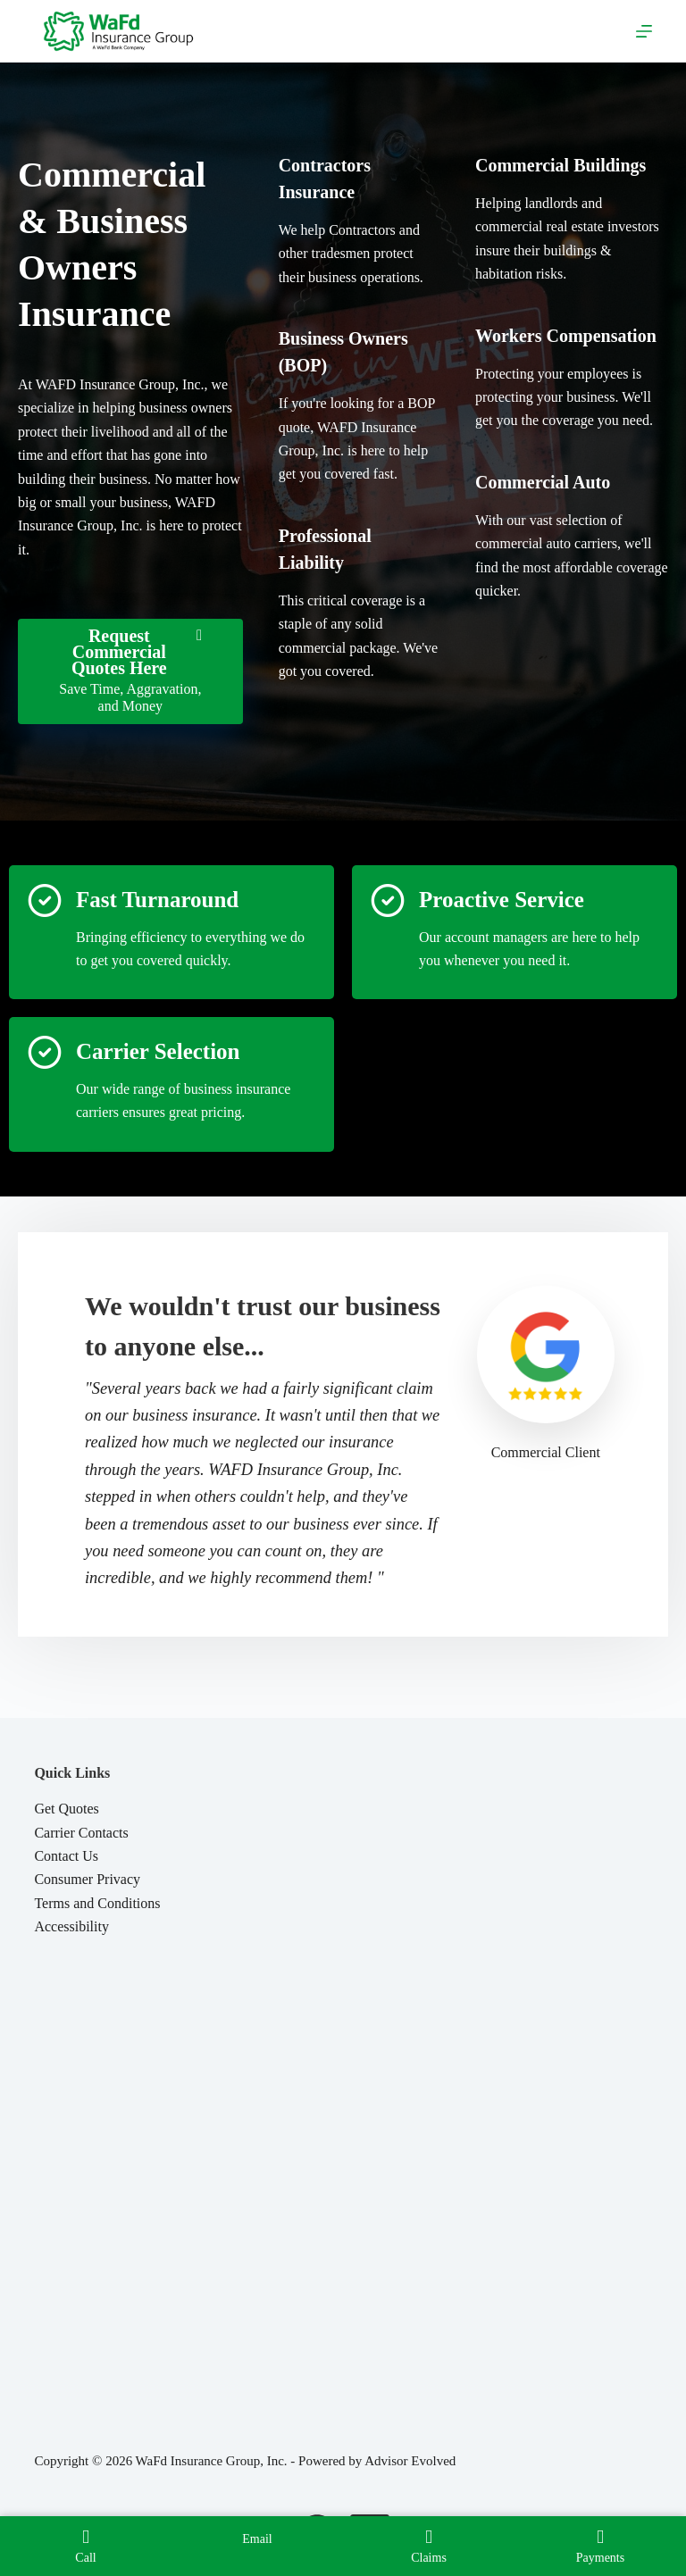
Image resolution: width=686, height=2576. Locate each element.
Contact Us (66, 1855)
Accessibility (71, 1926)
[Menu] (644, 31)
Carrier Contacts (81, 1832)
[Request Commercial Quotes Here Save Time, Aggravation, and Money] (130, 671)
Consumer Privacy (87, 1879)
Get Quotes (66, 1808)
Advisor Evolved (410, 2461)
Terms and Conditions (97, 1903)
